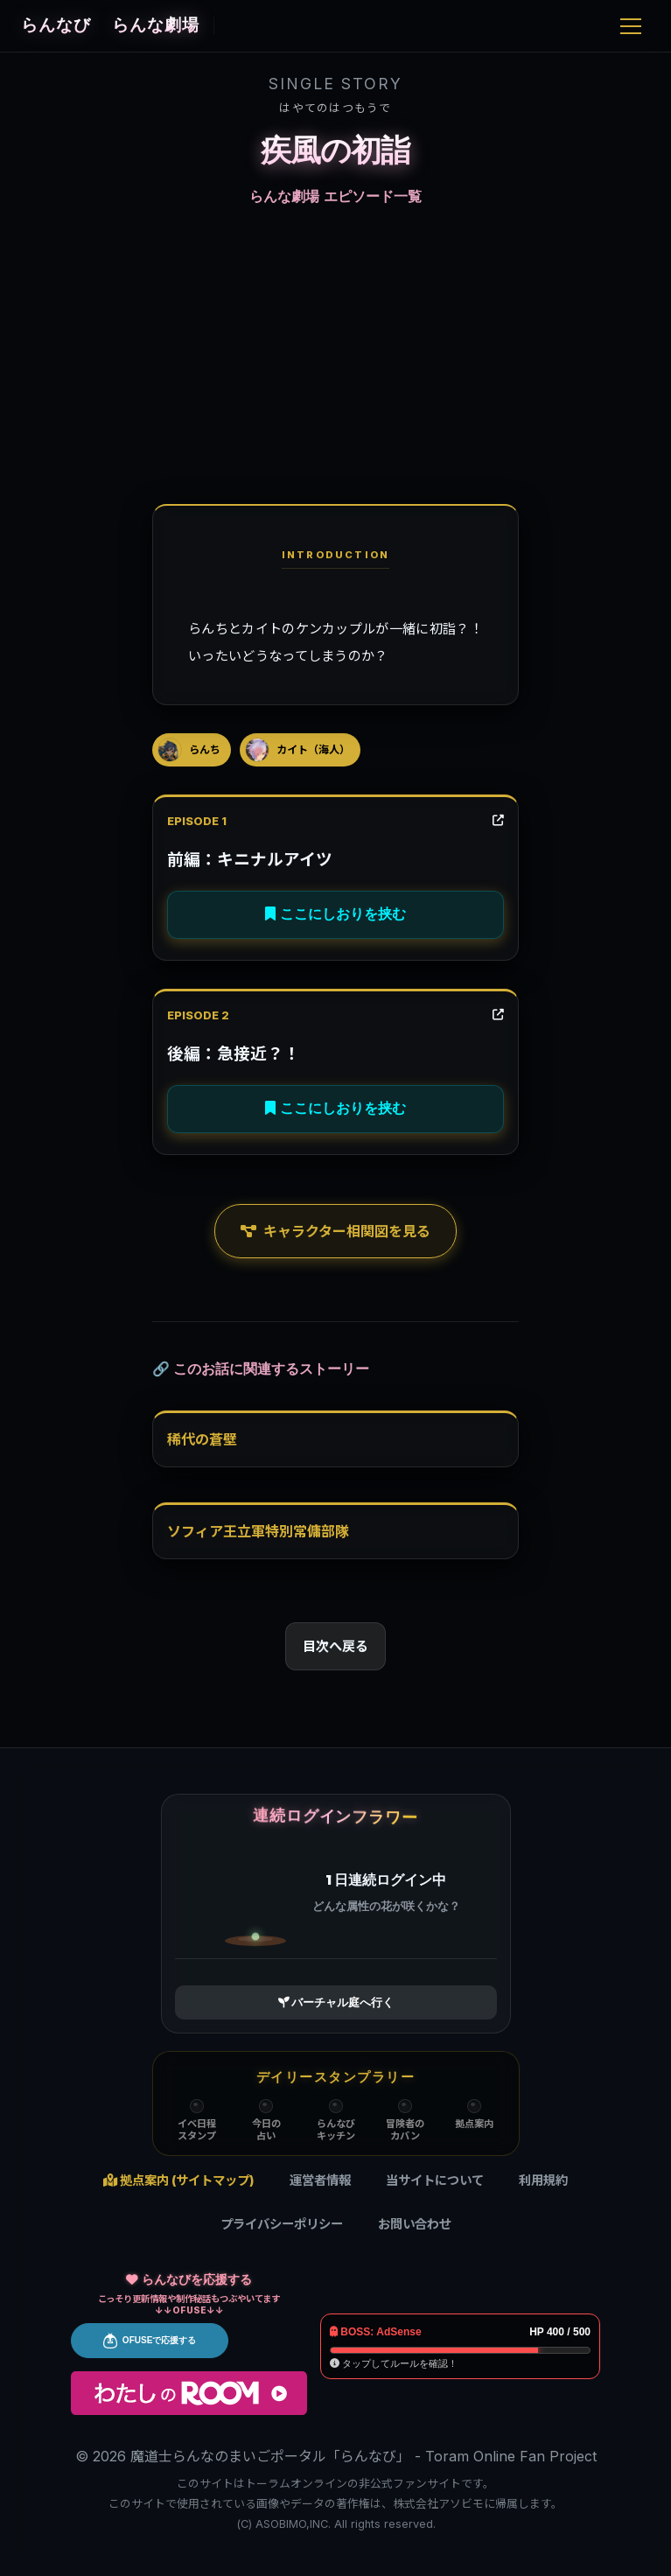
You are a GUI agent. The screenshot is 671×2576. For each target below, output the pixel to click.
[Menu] (631, 26)
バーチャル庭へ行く (336, 2002)
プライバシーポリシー (281, 2223)
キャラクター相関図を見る (335, 1231)
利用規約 (543, 2180)
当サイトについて (435, 2180)
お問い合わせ (414, 2223)
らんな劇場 (195, 25)
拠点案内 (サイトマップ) (179, 2180)
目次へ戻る (335, 1646)
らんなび (56, 25)
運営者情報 (320, 2180)
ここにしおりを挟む (335, 913)
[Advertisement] (335, 353)
